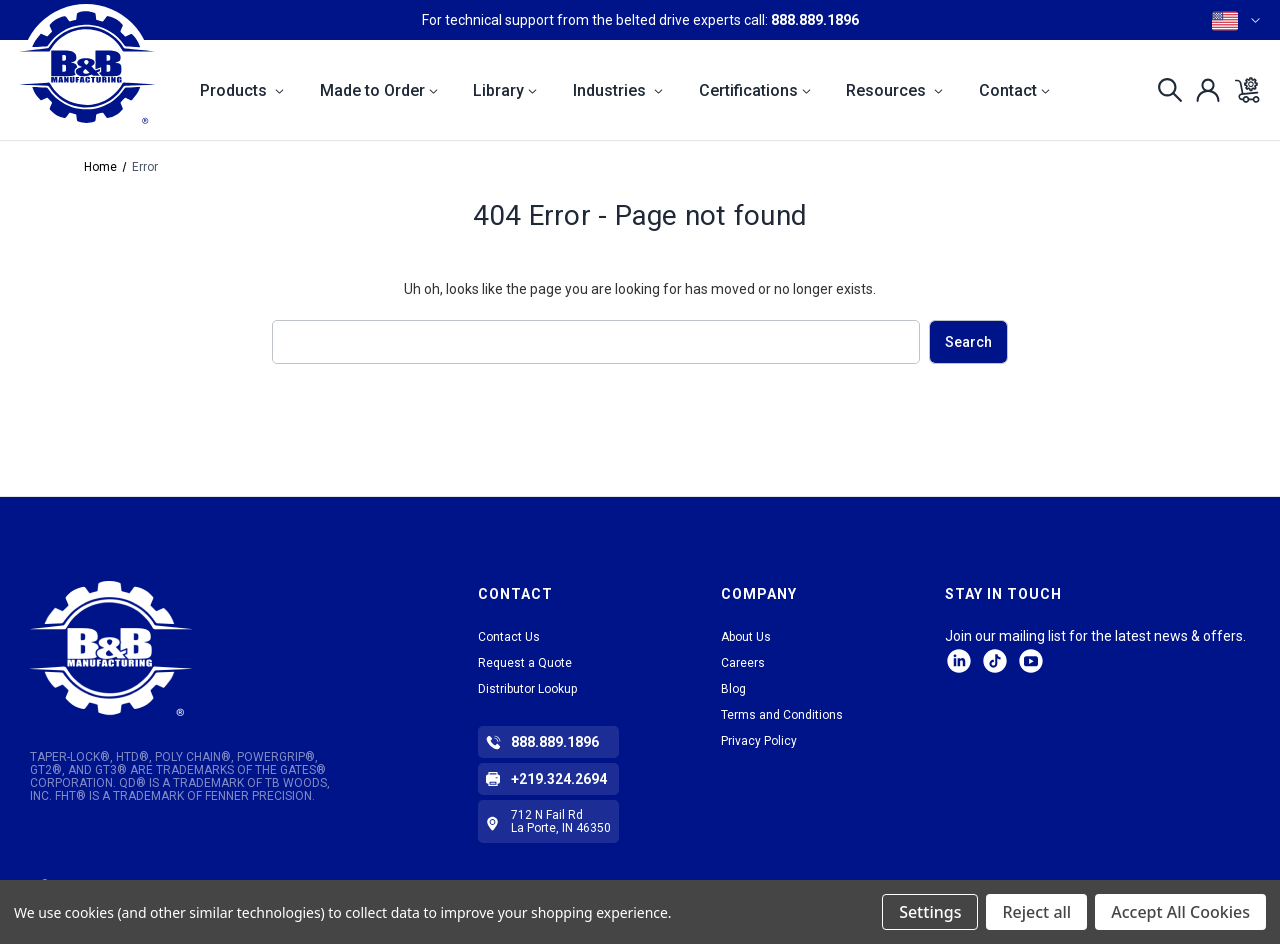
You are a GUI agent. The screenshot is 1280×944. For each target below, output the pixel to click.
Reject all (1036, 912)
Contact (1014, 90)
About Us (746, 637)
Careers (743, 663)
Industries (618, 90)
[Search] (1164, 90)
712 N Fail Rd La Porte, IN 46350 (561, 821)
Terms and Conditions (782, 715)
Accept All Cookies (1180, 912)
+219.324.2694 (559, 779)
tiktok (995, 661)
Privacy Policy (759, 741)
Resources (894, 90)
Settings (930, 912)
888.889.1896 (815, 20)
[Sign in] (1202, 90)
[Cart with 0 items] (1241, 90)
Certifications (755, 90)
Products (242, 90)
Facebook (1031, 661)
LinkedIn (959, 661)
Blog (733, 689)
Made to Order (379, 90)
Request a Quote (525, 663)
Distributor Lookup (527, 689)
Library (505, 90)
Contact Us (509, 637)
